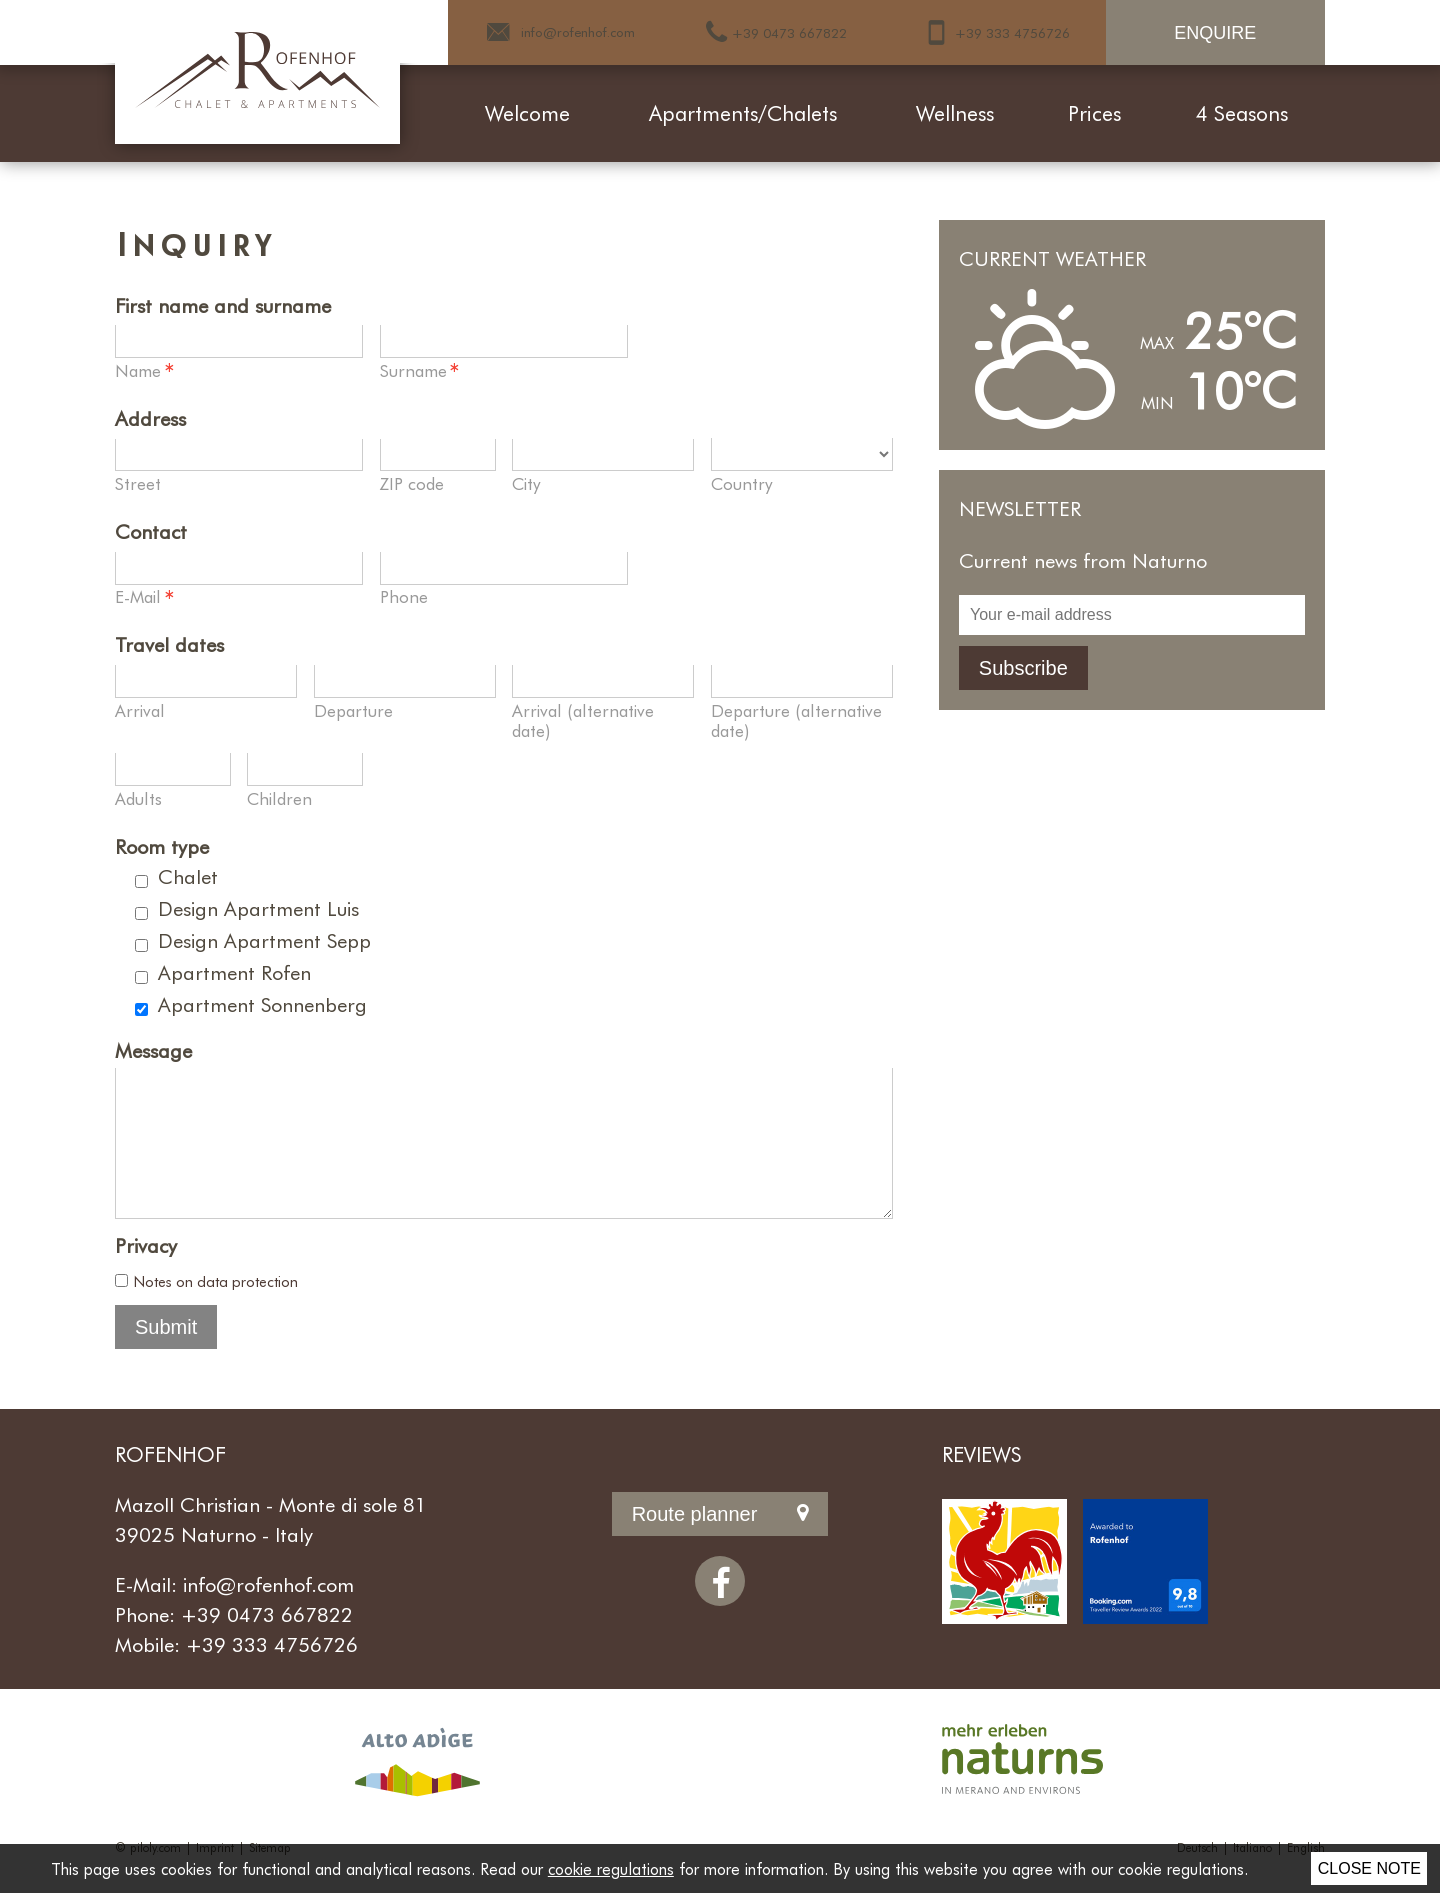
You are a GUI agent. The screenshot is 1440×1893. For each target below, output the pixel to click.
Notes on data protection (216, 1309)
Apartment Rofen (234, 972)
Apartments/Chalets (743, 113)
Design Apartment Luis (258, 908)
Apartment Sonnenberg (262, 1004)
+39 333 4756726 (272, 1672)
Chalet (188, 876)
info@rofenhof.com (268, 1612)
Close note (1369, 1868)
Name (145, 371)
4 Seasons (1242, 113)
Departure (353, 710)
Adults (138, 798)
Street (138, 483)
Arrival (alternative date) (583, 720)
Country (741, 483)
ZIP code (412, 483)
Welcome (527, 113)
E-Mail (145, 597)
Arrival (140, 710)
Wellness (955, 113)
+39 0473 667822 (267, 1642)
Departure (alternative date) (796, 720)
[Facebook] (720, 1609)
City (526, 483)
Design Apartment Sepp (264, 940)
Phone (404, 596)
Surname (420, 371)
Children (279, 798)
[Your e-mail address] (1132, 615)
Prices (1094, 113)
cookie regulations (611, 1868)
